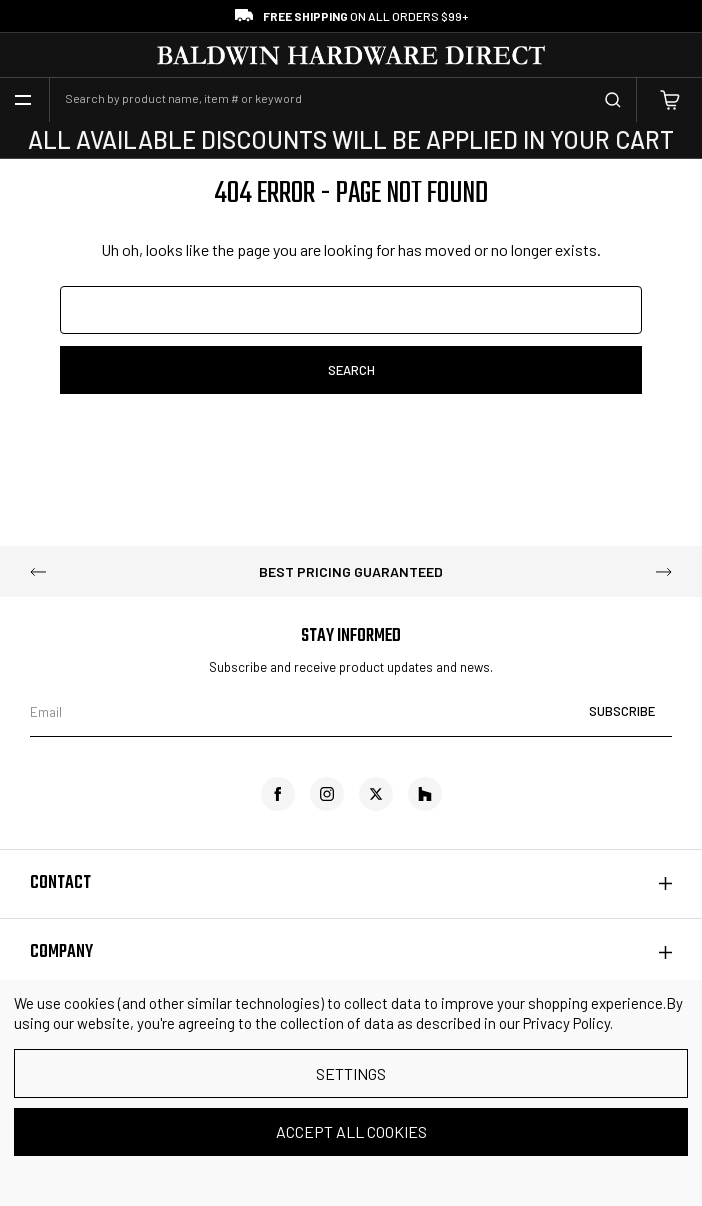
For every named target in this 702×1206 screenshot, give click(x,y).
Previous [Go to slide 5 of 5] (38, 572)
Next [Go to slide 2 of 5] (664, 572)
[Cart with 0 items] (670, 100)
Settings (351, 1073)
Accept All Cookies (351, 1131)
